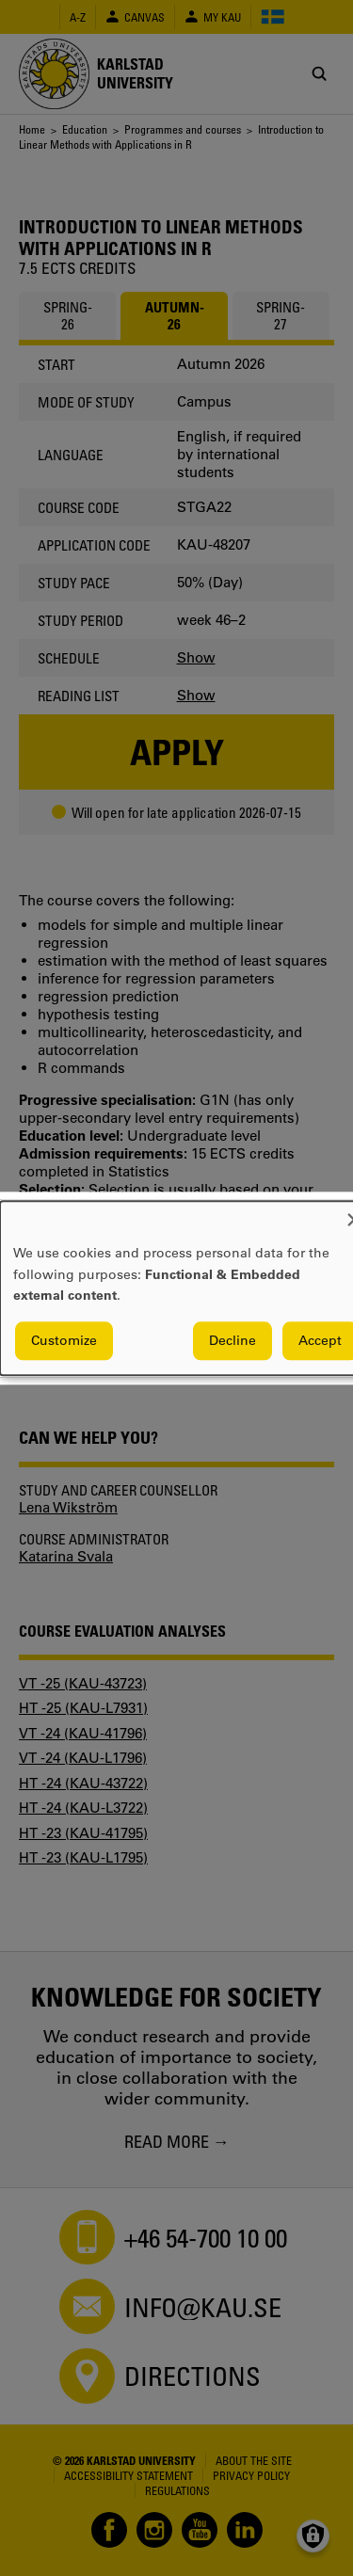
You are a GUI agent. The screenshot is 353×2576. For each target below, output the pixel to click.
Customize (64, 1340)
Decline (232, 1340)
